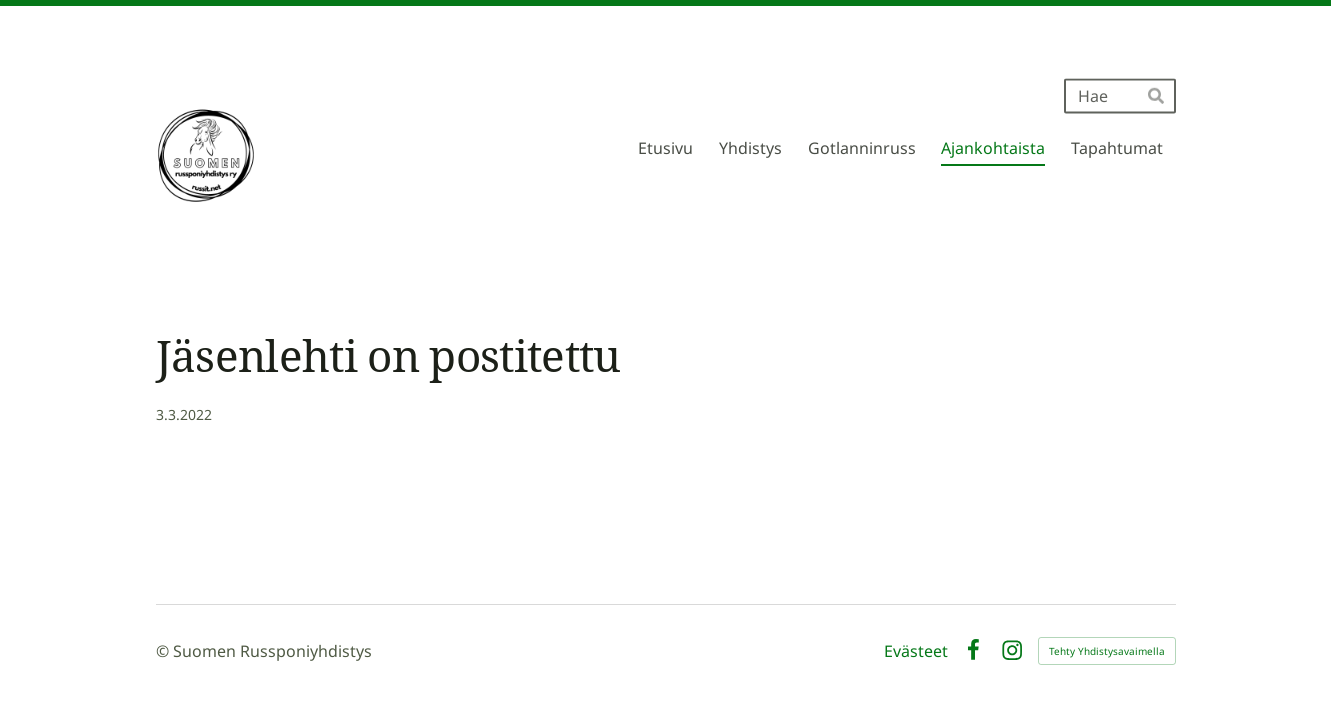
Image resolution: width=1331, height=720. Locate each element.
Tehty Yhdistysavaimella (1107, 651)
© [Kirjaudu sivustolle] (164, 651)
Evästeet (916, 651)
